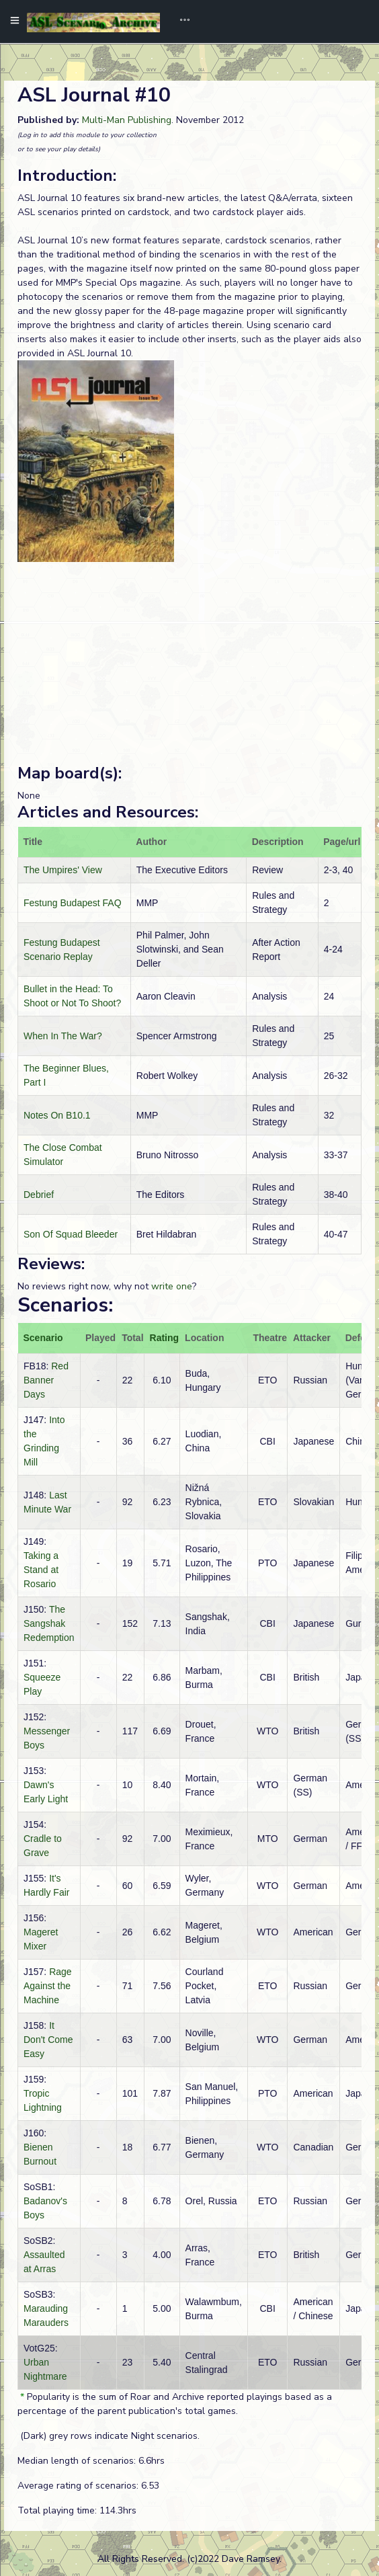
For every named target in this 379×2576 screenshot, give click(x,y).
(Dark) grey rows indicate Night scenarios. (108, 2435)
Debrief (39, 1194)
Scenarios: (65, 1305)
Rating (164, 1337)
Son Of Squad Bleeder (71, 1234)
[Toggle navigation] (180, 21)
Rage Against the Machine (48, 1985)
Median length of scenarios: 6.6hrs (91, 2460)
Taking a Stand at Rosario (41, 1569)
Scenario (43, 1337)
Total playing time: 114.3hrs (76, 2510)
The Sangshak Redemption (49, 1623)
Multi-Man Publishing (126, 120)
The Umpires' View (63, 869)
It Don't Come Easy (48, 2039)
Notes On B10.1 (57, 1115)
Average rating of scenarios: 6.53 (88, 2485)
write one (171, 1286)
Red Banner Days (46, 1380)
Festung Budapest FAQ (73, 902)
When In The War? (63, 1036)
